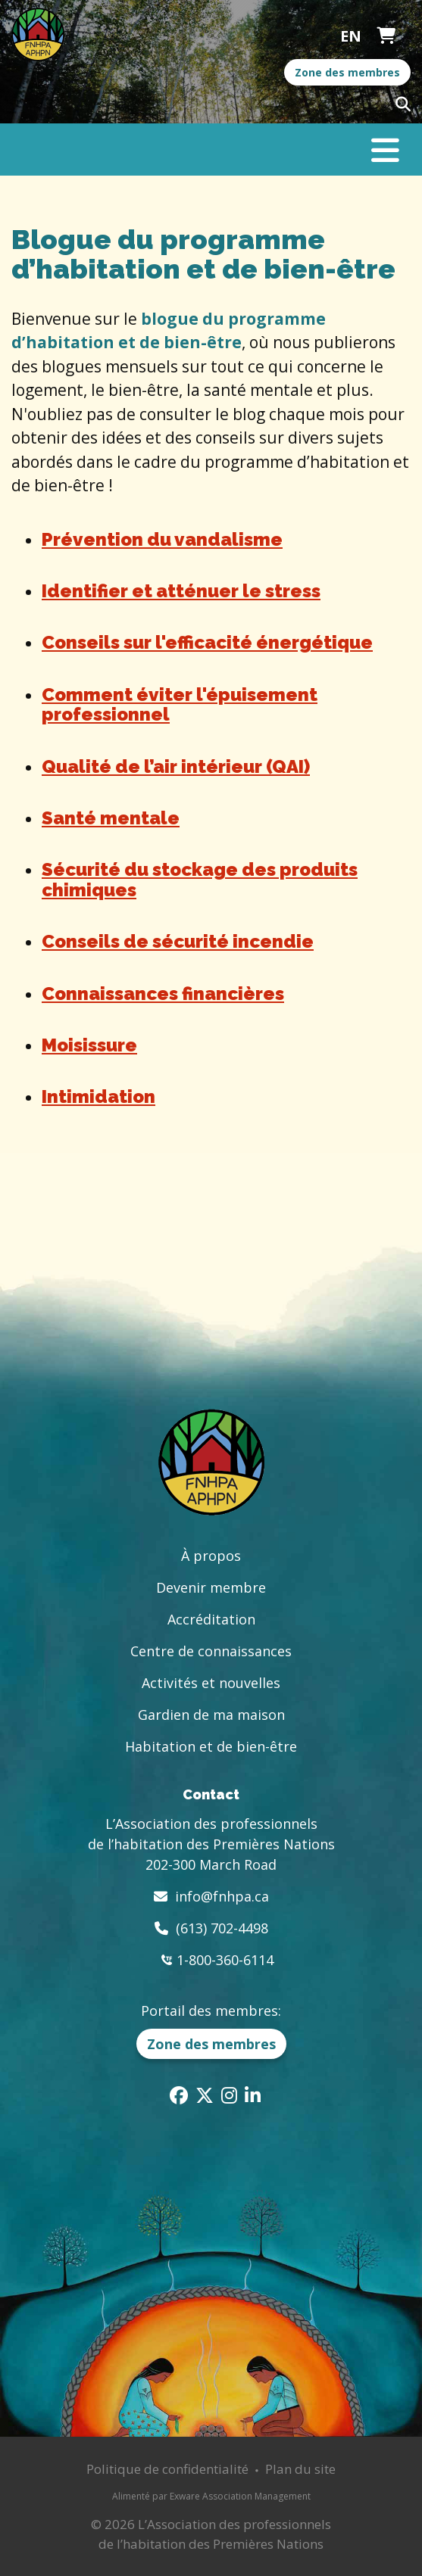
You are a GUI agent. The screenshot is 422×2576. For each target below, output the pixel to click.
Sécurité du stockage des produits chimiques (200, 879)
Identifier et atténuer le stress (181, 591)
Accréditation (211, 1619)
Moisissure (89, 1045)
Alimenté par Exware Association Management (211, 2496)
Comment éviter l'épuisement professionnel (179, 704)
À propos (211, 1556)
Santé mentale (111, 818)
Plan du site (300, 2469)
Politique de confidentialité (167, 2469)
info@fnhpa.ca (222, 1896)
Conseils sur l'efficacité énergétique (207, 642)
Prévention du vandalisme (162, 539)
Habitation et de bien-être (211, 1746)
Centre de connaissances (211, 1651)
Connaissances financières (163, 994)
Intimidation (98, 1096)
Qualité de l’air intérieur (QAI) (176, 766)
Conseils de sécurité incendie (178, 941)
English (350, 36)
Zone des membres (347, 72)
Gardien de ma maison (211, 1714)
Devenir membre (211, 1587)
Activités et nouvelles (211, 1683)
